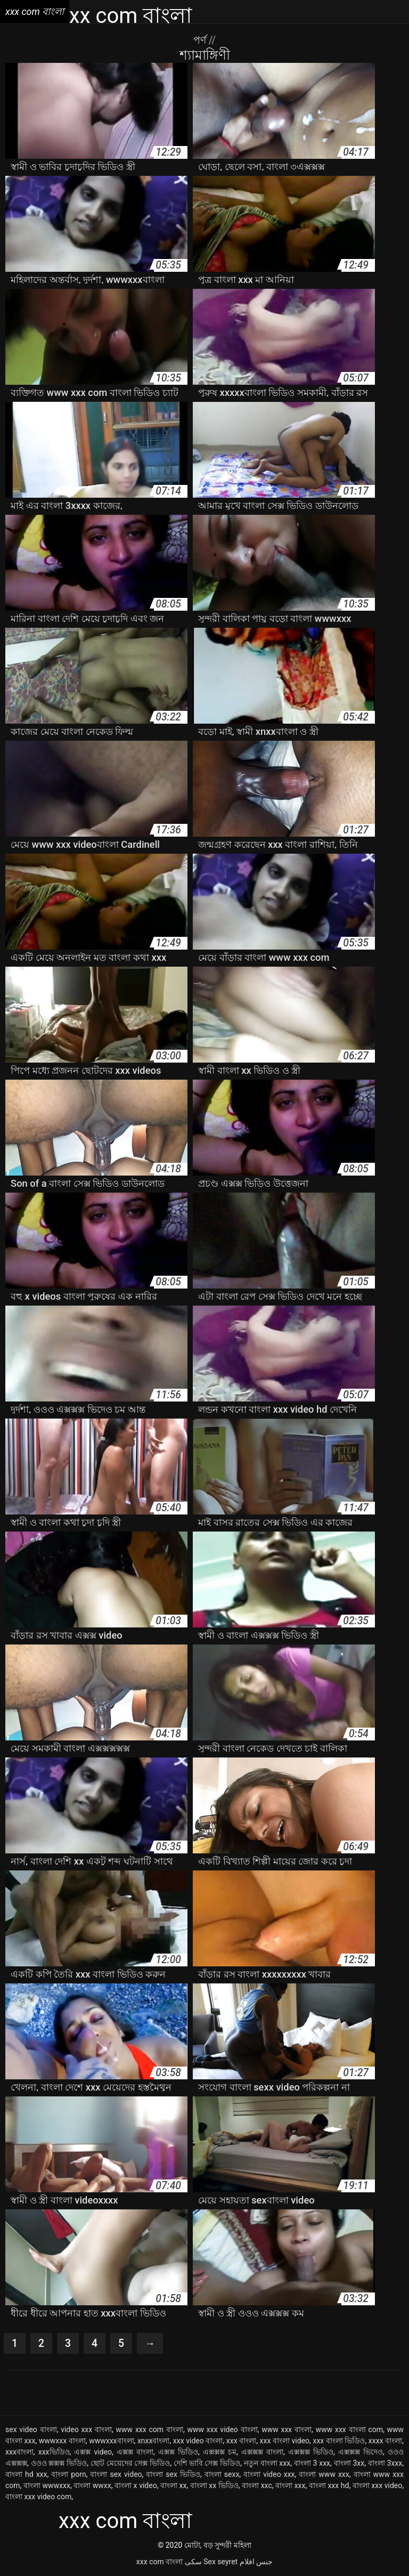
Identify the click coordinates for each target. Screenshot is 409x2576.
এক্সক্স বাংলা (135, 2452)
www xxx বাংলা (286, 2430)
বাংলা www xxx (324, 2474)
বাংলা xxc (257, 2486)
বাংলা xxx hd (329, 2486)
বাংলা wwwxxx (46, 2486)
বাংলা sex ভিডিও (173, 2474)
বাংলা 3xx (349, 2463)
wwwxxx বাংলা (62, 2441)
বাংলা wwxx (92, 2486)
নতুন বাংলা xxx (267, 2463)
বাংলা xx (173, 2486)
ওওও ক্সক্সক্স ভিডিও (59, 2463)
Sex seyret (220, 2562)
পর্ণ (201, 40)
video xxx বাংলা (86, 2430)
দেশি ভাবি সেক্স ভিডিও (207, 2463)
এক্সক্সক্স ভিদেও (360, 2452)
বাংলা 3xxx (385, 2463)
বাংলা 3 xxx (312, 2463)
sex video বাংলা (31, 2430)
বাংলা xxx (290, 2486)
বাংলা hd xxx (26, 2474)
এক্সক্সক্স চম (219, 2452)
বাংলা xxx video (377, 2486)
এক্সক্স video (93, 2452)
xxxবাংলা (19, 2452)
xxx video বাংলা (198, 2441)
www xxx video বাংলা (222, 2430)
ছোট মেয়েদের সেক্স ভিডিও (130, 2463)
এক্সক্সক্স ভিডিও (310, 2452)
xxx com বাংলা (159, 2562)
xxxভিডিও (54, 2452)
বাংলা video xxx (269, 2474)
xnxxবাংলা (153, 2441)
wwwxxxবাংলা (111, 2441)
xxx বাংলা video (285, 2441)
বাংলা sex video (116, 2474)
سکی (193, 2562)
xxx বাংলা (241, 2441)
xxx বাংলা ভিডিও (339, 2441)
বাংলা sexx (222, 2474)
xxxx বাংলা (385, 2441)
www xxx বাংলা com (349, 2430)
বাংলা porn (68, 2474)
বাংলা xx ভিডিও (214, 2486)
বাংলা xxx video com (38, 2497)
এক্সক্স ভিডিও (178, 2452)
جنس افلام (256, 2562)
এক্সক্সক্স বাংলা (262, 2452)
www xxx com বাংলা (149, 2430)
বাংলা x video (135, 2486)
